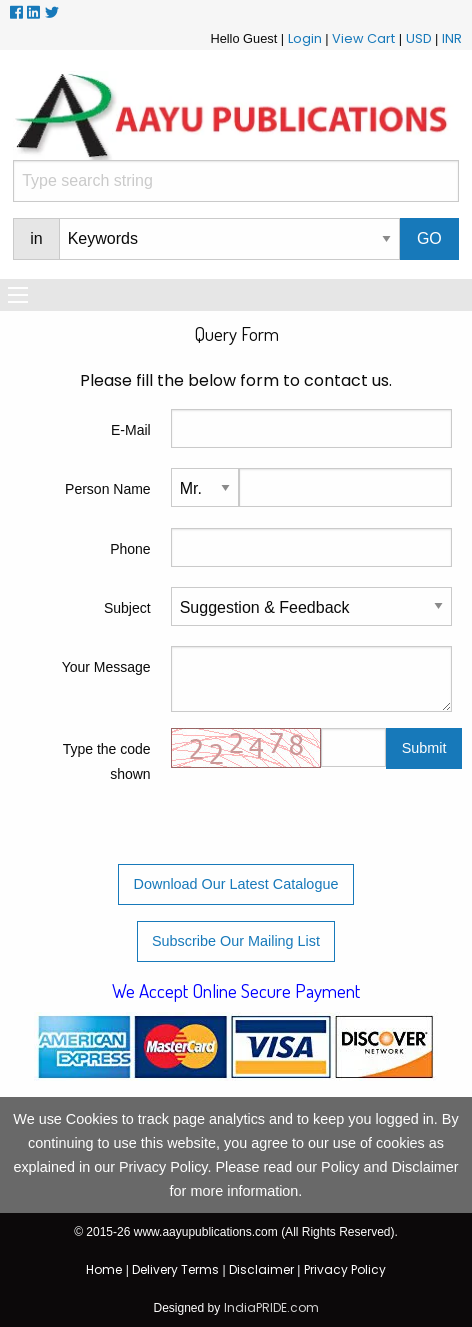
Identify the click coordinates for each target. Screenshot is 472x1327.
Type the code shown (107, 761)
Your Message (106, 667)
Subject (127, 608)
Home (104, 1269)
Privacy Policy (345, 1269)
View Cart (363, 38)
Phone (130, 549)
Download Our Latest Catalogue (236, 884)
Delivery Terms (175, 1269)
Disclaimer (261, 1269)
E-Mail (131, 430)
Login (305, 38)
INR (452, 38)
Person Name (108, 489)
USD (419, 38)
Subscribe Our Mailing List (236, 941)
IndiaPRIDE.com (271, 1307)
